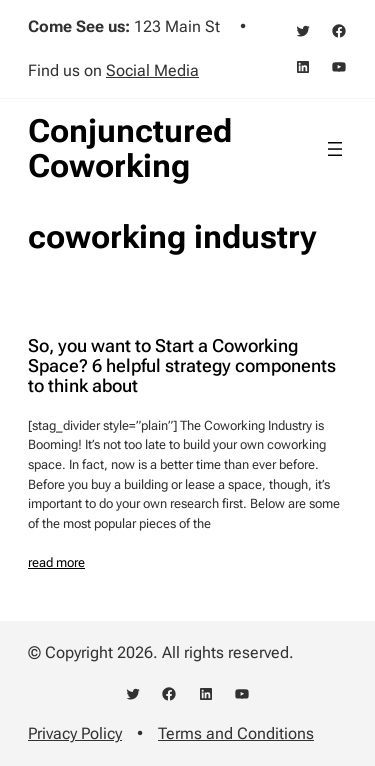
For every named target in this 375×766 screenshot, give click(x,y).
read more (56, 562)
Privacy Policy (75, 733)
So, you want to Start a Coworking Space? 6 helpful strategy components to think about (182, 366)
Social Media (152, 70)
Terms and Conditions (236, 733)
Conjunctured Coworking (130, 148)
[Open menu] (335, 149)
